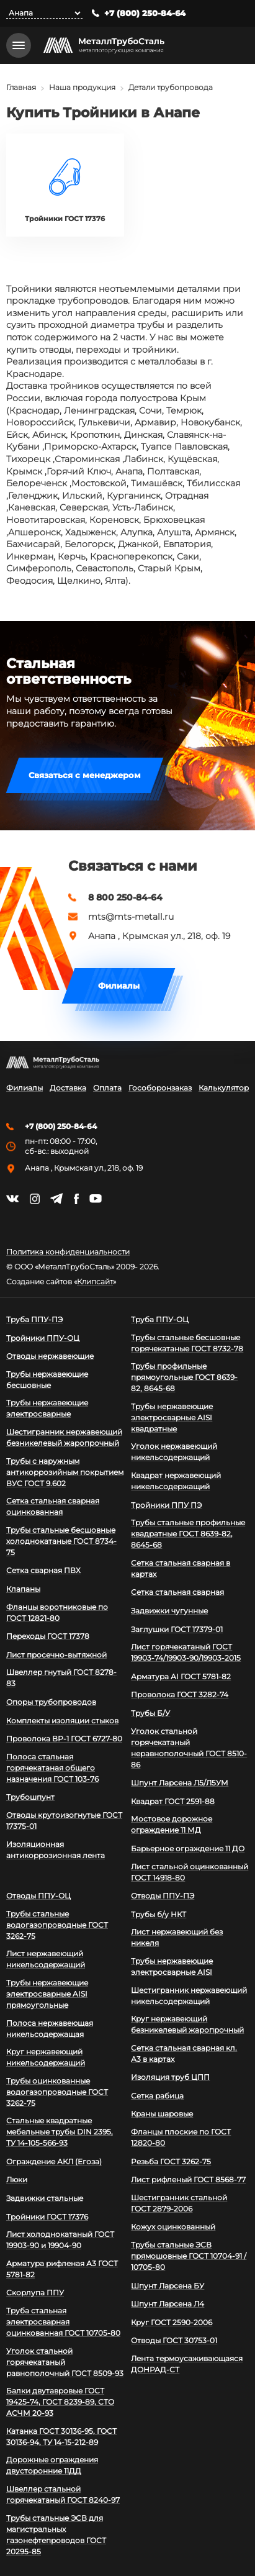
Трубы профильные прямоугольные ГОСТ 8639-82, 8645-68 (184, 1377)
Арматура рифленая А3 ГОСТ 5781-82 (62, 2269)
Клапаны (23, 1589)
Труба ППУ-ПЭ (34, 1319)
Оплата (107, 1088)
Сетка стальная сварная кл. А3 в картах (184, 2053)
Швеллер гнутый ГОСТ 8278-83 (61, 1677)
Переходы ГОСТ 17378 (47, 1636)
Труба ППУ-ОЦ (160, 1319)
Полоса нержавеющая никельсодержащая (49, 2028)
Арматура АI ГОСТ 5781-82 (181, 1676)
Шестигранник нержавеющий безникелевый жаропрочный (64, 1437)
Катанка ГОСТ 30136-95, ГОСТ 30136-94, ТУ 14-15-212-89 (61, 2436)
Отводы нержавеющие (50, 1356)
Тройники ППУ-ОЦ (42, 1338)
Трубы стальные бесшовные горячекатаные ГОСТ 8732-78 (187, 1343)
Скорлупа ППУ (35, 2292)
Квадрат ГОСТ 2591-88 (173, 1801)
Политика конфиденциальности (68, 1252)
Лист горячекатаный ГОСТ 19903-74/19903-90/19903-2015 (186, 1652)
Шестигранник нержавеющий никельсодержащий (189, 1995)
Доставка (68, 1088)
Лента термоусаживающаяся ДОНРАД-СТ (187, 2364)
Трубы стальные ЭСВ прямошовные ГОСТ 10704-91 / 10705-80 (188, 2256)
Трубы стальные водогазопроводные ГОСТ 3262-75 (57, 1925)
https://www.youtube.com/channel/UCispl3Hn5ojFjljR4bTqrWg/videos (95, 1198)
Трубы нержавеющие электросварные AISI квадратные (172, 1417)
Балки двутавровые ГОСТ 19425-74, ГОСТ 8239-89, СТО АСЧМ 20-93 (60, 2402)
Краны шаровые (162, 2113)
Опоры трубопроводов (51, 1702)
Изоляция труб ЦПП (170, 2077)
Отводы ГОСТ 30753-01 (174, 2340)
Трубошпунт (30, 1797)
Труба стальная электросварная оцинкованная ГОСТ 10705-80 (63, 2322)
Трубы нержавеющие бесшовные (47, 1379)
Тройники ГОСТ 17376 (47, 2216)
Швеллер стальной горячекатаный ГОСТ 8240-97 (63, 2494)
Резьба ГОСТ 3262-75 (171, 2161)
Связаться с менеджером (85, 775)
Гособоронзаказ (160, 1088)
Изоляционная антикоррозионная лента (55, 1849)
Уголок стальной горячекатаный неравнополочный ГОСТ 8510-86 (189, 1747)
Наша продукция (82, 87)
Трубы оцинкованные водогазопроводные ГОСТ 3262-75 (57, 2092)
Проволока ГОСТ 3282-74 (179, 1694)
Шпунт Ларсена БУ (167, 2285)
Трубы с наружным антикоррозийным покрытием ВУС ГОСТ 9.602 (64, 1472)
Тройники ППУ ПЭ (166, 1505)
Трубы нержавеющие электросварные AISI (172, 1966)
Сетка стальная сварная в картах (180, 1568)
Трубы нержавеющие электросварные (47, 1408)
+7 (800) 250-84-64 (145, 13)
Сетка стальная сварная (177, 1592)
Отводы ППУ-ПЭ (162, 1895)
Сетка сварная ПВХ (43, 1570)
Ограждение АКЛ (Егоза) (54, 2161)
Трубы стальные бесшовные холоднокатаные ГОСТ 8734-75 (61, 1541)
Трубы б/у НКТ (158, 1914)
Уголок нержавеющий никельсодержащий (174, 1451)
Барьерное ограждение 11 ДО (187, 1848)
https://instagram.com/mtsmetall (34, 1199)
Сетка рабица (157, 2095)
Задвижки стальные (44, 2198)
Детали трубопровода (170, 87)
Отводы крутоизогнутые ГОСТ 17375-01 (64, 1820)
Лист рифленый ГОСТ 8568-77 (188, 2179)
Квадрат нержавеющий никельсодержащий (176, 1481)
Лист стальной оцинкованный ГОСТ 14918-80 (189, 1872)
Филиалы (119, 986)
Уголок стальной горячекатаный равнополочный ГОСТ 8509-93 (64, 2362)
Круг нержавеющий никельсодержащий (45, 2057)
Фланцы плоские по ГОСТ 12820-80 (181, 2137)
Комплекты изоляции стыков (62, 1720)
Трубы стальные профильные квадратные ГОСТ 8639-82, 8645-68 (188, 1533)
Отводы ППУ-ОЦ (38, 1895)
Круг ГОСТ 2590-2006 (171, 2322)
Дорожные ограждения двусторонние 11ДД (52, 2465)
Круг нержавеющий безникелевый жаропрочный (187, 2024)
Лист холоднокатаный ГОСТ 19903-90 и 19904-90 (60, 2239)
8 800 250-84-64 (125, 897)
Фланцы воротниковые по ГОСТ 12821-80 (57, 1612)
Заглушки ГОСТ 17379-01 (177, 1629)
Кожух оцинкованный (173, 2226)
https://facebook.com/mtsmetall (76, 1199)
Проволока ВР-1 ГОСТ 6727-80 (64, 1738)
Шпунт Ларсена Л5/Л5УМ (179, 1782)
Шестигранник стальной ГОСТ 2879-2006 (179, 2203)
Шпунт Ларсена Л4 (167, 2303)
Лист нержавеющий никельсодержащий (45, 1959)
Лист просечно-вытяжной (56, 1654)
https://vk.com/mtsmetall (12, 1198)
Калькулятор (224, 1088)
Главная (21, 87)
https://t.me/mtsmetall (56, 1198)
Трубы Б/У (150, 1713)
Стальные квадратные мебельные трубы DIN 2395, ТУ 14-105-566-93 (59, 2131)
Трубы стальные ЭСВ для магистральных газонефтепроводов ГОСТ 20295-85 (56, 2534)
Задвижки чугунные (169, 1610)
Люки (16, 2179)
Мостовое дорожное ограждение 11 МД (171, 1824)
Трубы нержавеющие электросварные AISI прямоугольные (47, 1994)
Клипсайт (95, 1282)
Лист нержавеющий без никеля (177, 1937)
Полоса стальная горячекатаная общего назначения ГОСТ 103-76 (52, 1768)
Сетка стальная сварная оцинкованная (52, 1506)
